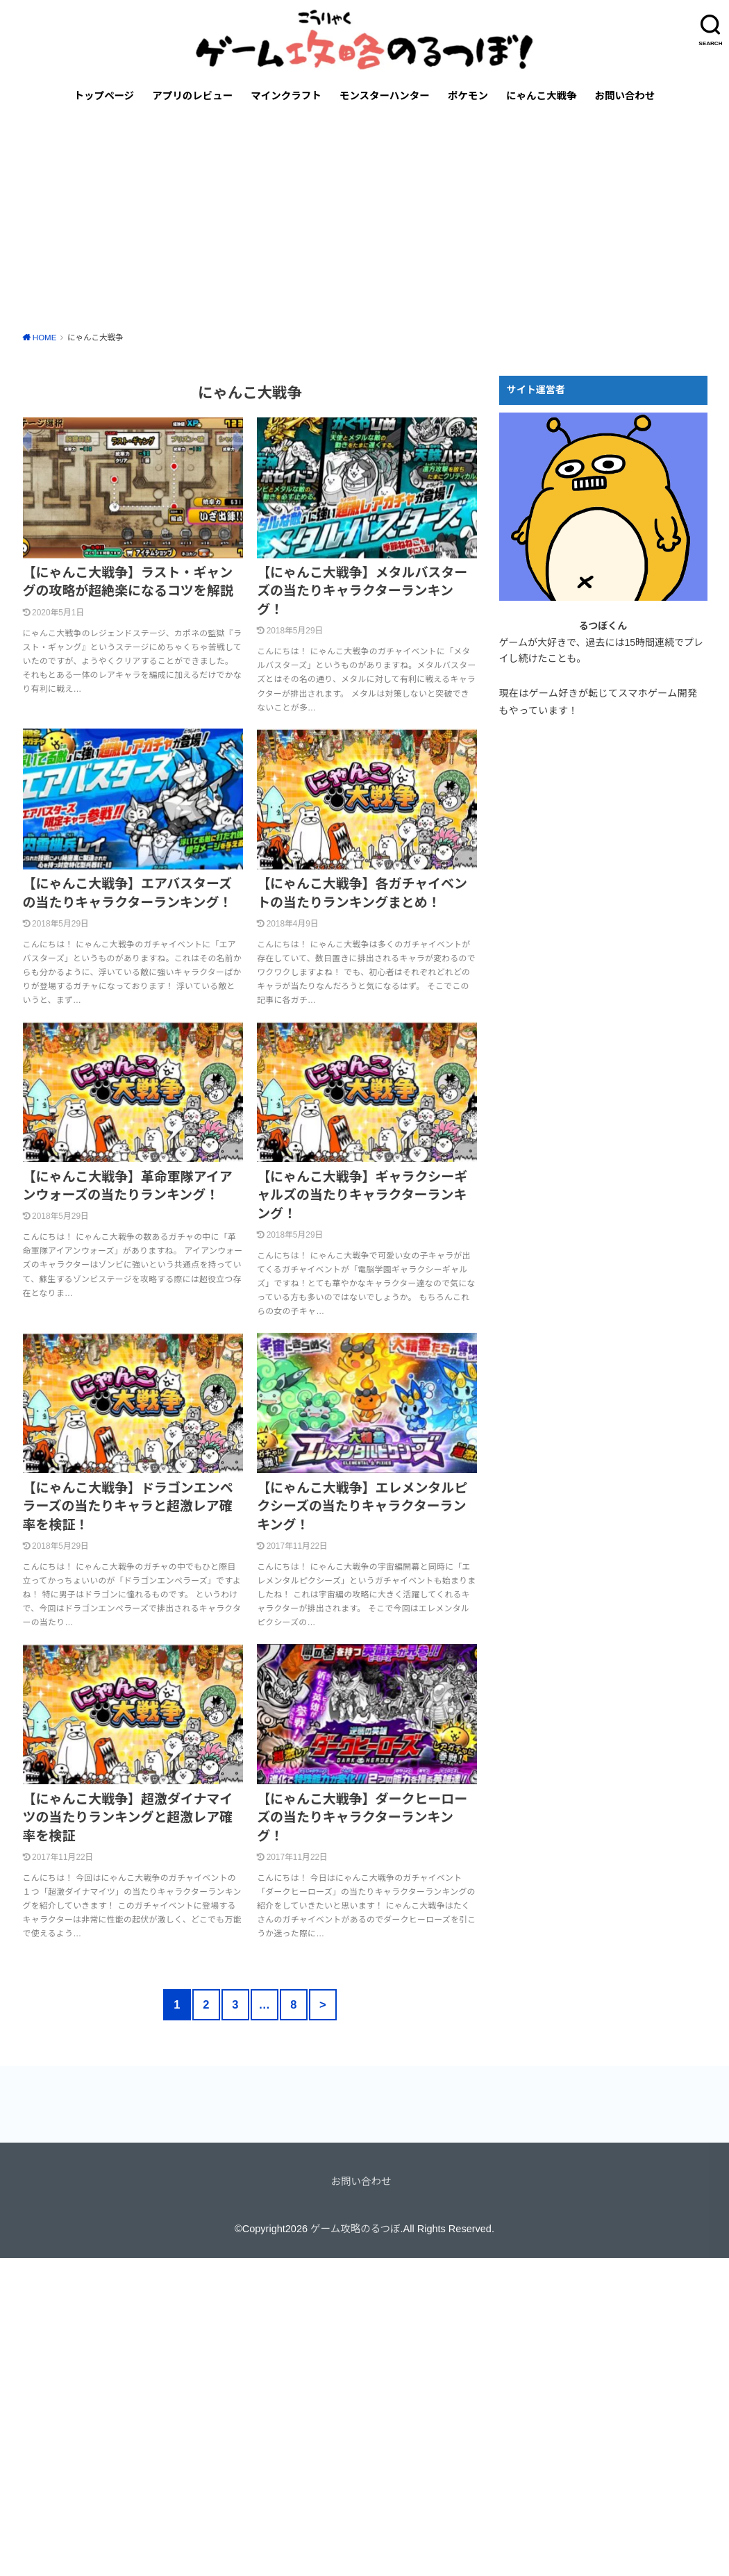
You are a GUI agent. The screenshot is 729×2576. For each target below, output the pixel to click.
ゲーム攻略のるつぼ (355, 2228)
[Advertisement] (364, 219)
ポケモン (468, 95)
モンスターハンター (385, 95)
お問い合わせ (625, 95)
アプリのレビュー (192, 95)
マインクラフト (286, 95)
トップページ (104, 95)
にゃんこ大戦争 (541, 95)
